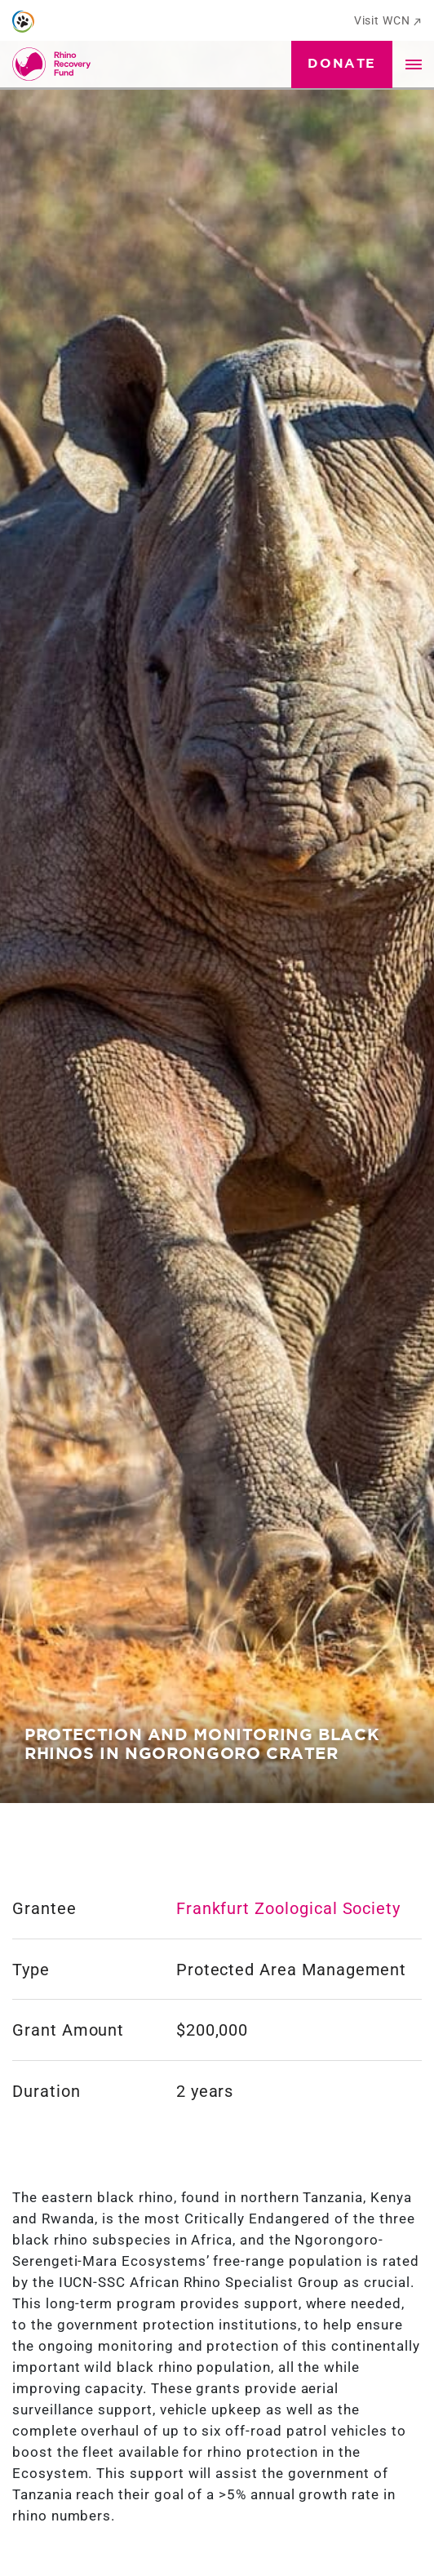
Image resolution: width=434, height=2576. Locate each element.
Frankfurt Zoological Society (288, 1908)
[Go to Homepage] (55, 64)
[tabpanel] (217, 901)
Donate (342, 64)
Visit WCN (388, 20)
